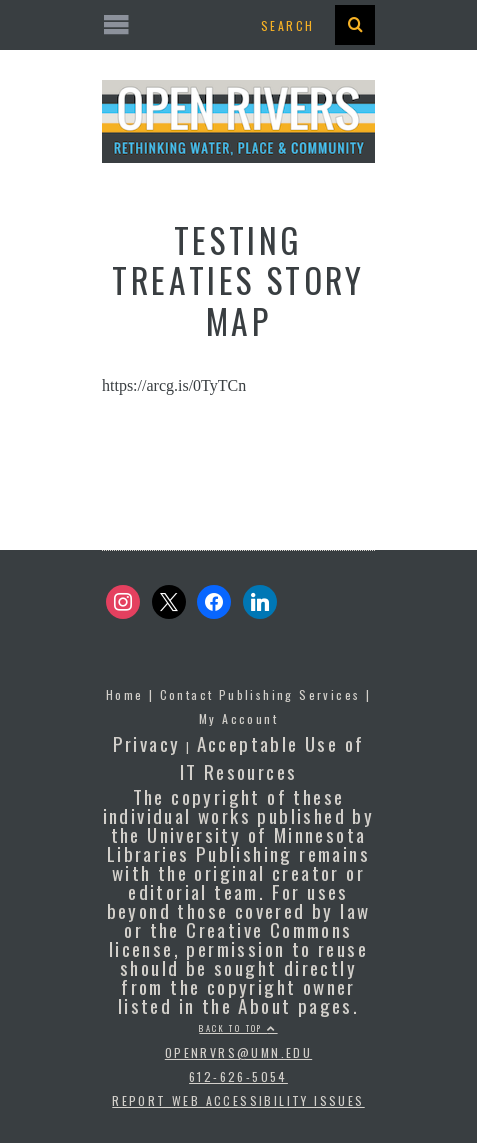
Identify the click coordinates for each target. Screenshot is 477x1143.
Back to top (238, 1028)
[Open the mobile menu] (238, 25)
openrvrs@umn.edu (238, 1052)
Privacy (147, 743)
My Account (238, 718)
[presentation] (355, 25)
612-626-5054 (238, 1076)
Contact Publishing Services (260, 694)
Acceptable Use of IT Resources (272, 757)
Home (125, 694)
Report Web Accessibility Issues (238, 1100)
